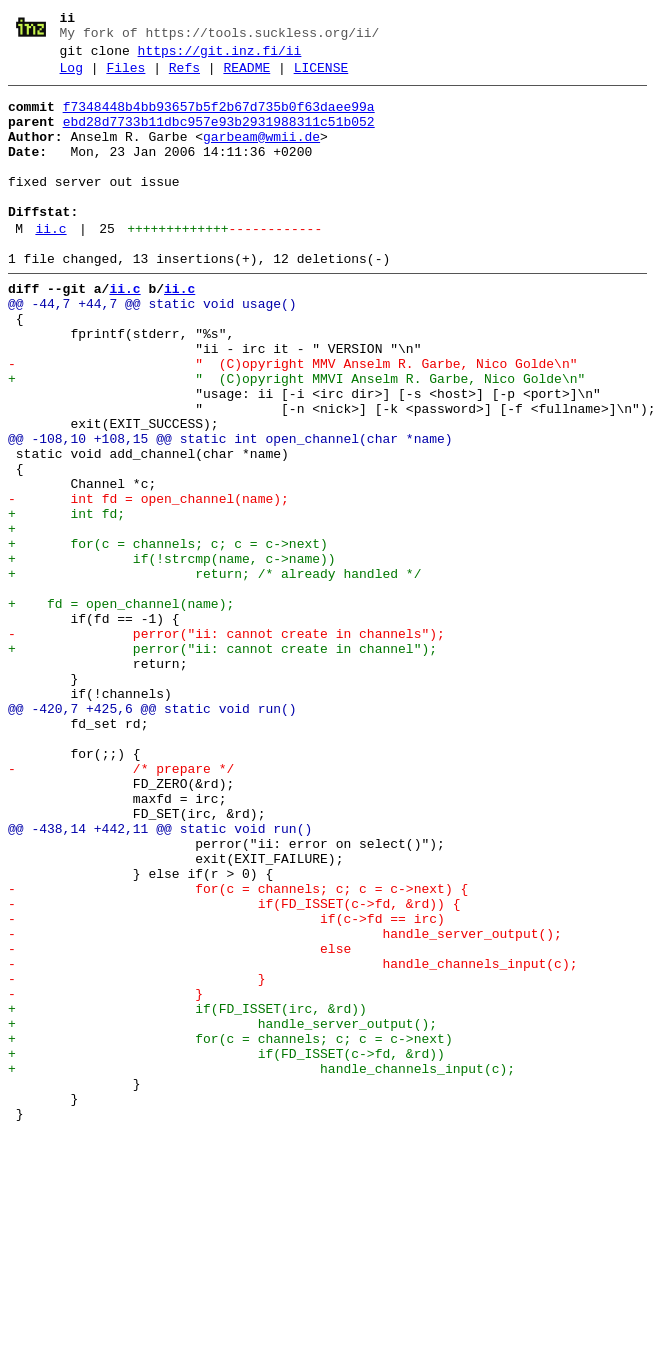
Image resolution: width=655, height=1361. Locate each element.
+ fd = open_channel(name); (121, 709)
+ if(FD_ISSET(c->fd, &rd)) (226, 1249)
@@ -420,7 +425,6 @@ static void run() (152, 835)
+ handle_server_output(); (222, 1213)
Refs (184, 77)
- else (179, 1123)
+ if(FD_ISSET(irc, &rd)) (187, 1195)
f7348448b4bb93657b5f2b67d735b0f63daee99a (219, 119)
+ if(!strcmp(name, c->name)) (172, 655)
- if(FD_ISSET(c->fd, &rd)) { (234, 1069)
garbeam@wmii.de (261, 155)
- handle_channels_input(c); (292, 1141)
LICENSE (321, 77)
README (246, 77)
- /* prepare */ (121, 907)
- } (136, 1159)
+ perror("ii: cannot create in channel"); (222, 763)
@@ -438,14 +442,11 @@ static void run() (160, 979)
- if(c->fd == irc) (226, 1087)
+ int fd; (66, 601)
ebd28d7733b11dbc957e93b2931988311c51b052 (219, 137)
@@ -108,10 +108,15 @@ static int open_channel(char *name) (230, 511)
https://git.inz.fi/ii (220, 57)
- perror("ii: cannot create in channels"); (226, 745)
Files (125, 77)
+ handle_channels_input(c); (261, 1267)
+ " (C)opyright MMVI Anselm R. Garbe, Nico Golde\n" (296, 439)
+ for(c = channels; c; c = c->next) (168, 637)
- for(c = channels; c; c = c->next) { (238, 1051)
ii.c (50, 265)
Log (71, 77)
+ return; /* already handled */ (214, 673)
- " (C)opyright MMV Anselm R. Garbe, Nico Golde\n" (292, 421)
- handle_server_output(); (285, 1105)
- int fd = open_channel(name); (148, 583)
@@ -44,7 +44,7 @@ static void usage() (152, 349)
